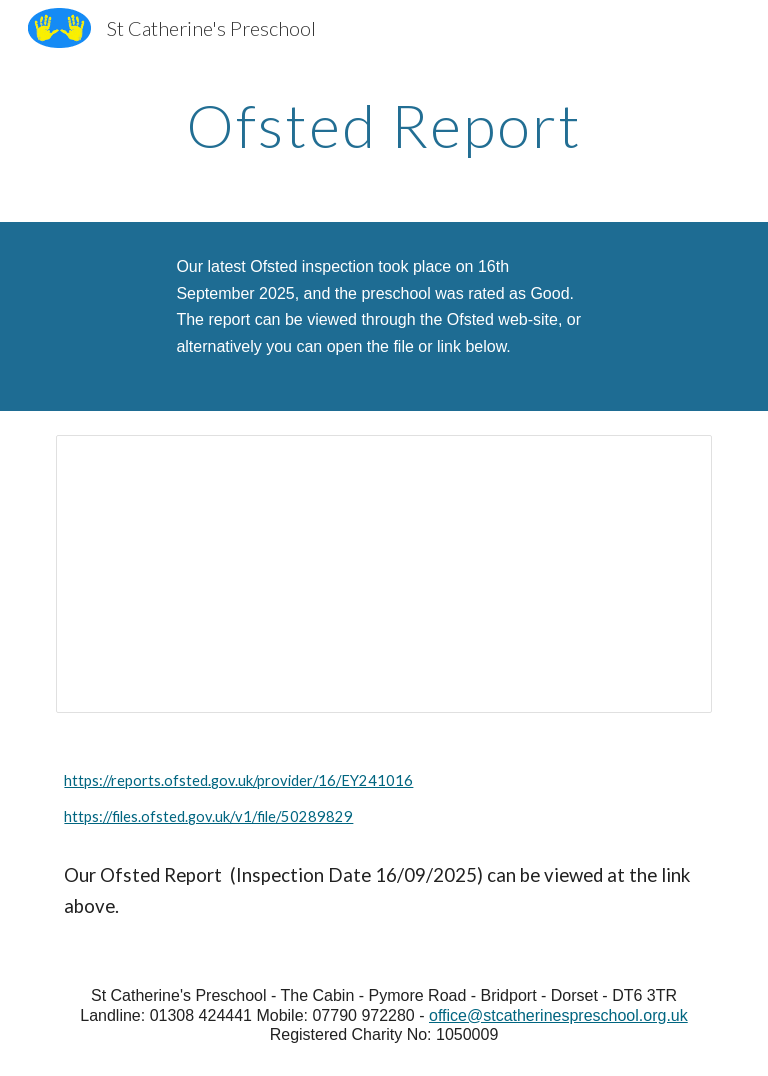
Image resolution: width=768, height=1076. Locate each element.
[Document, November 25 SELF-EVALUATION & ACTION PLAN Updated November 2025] (383, 574)
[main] (383, 125)
